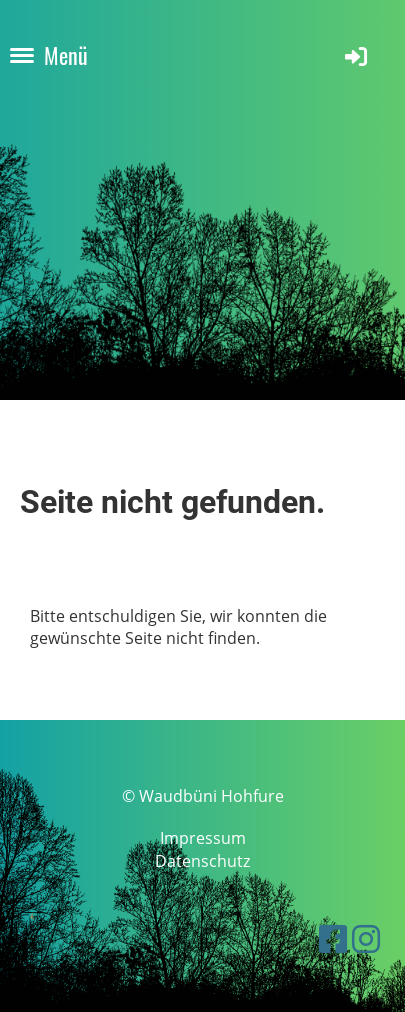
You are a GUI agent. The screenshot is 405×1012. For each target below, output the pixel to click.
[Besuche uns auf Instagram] (366, 938)
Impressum (203, 838)
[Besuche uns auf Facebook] (333, 938)
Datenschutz (202, 861)
